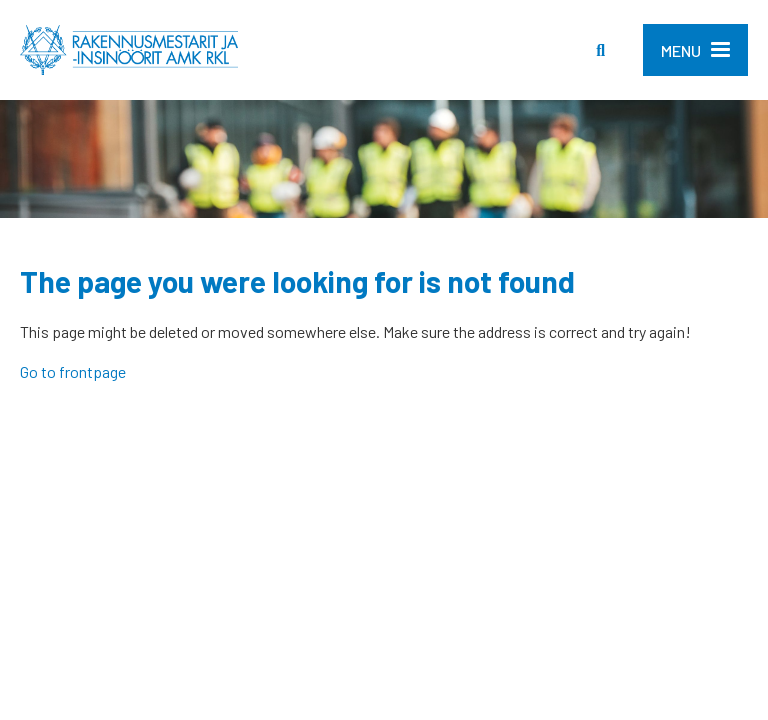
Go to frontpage (73, 371)
